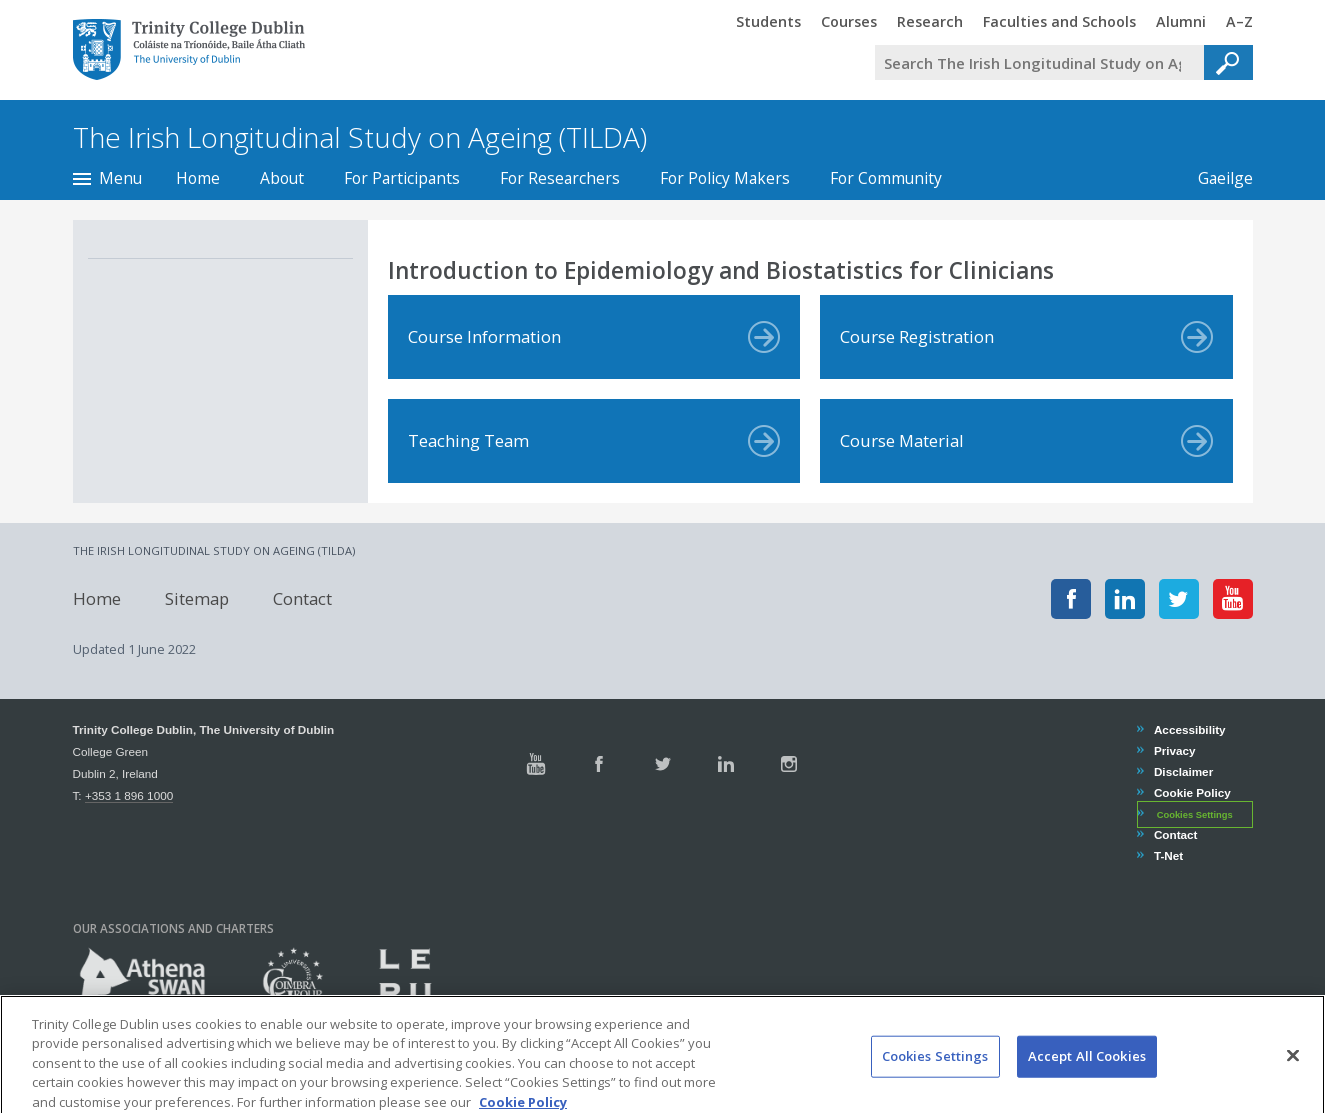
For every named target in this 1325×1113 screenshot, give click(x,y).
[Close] (1293, 1074)
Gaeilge (1215, 178)
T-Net (1168, 855)
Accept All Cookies (1087, 1075)
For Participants (402, 178)
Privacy (1174, 750)
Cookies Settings (1195, 815)
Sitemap (197, 598)
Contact (302, 598)
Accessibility (1189, 729)
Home (198, 178)
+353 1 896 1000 (129, 795)
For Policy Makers (725, 178)
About (282, 178)
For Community (886, 178)
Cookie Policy (1192, 792)
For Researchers (560, 178)
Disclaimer (1183, 771)
